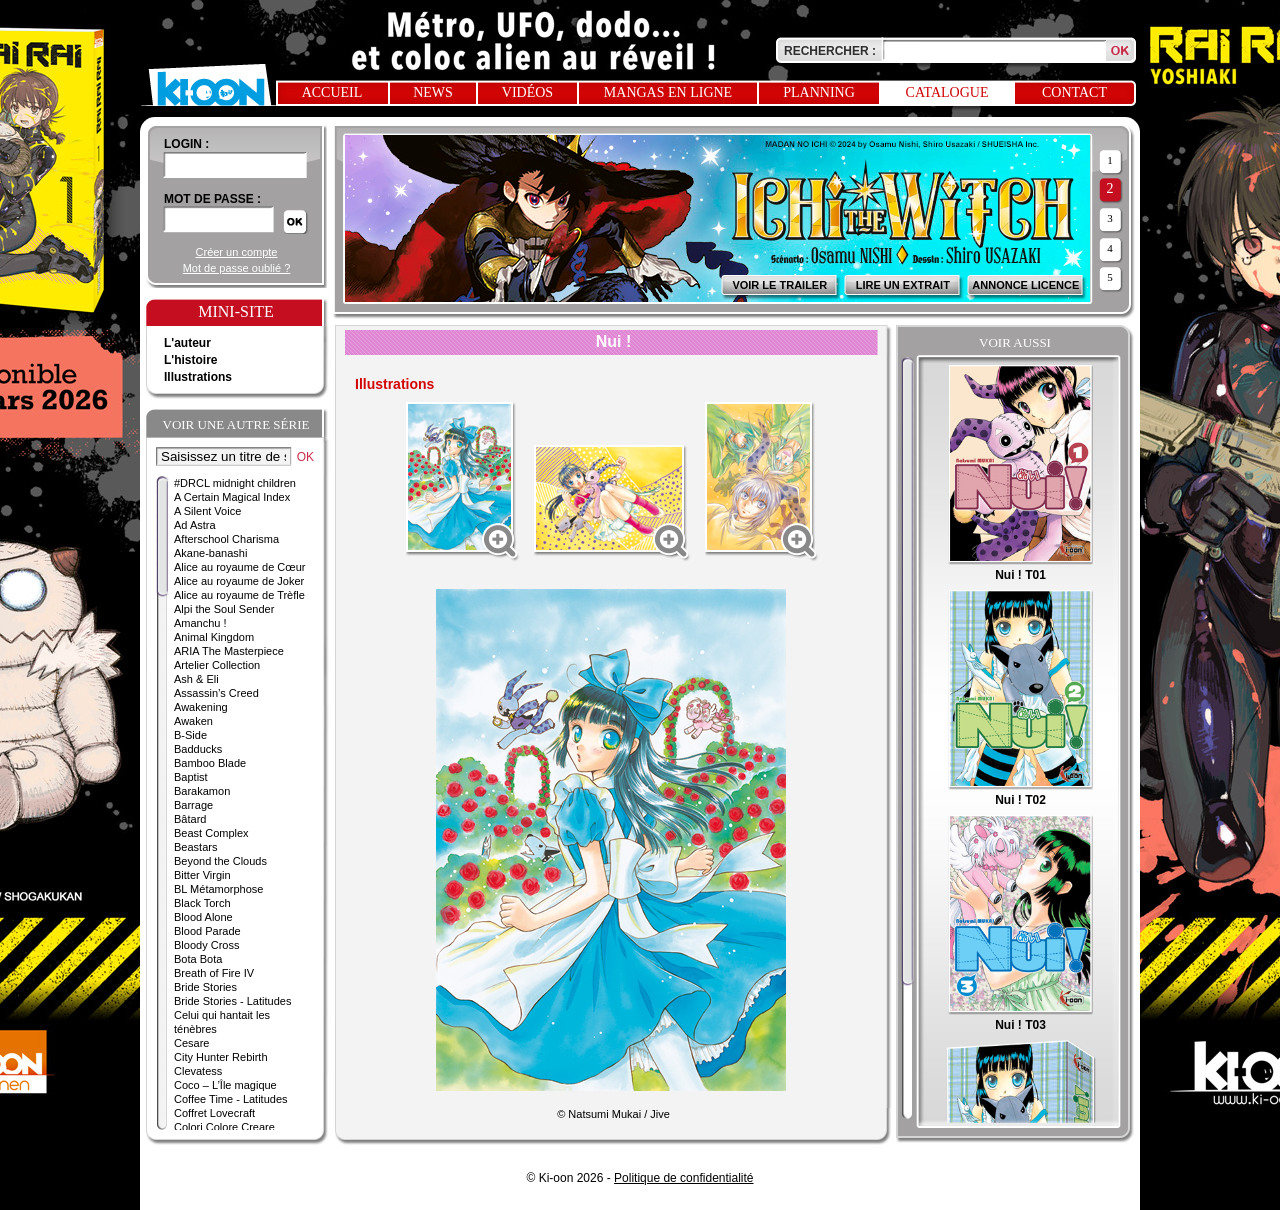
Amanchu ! (200, 623)
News (433, 92)
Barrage (193, 805)
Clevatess (198, 1071)
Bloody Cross (206, 945)
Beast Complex (211, 833)
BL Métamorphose (218, 889)
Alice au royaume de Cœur (239, 567)
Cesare (191, 1043)
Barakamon (202, 791)
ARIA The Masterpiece (229, 651)
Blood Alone (203, 917)
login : (186, 144)
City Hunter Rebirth (221, 1057)
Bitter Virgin (202, 875)
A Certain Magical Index (232, 497)
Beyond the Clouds (220, 861)
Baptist (191, 777)
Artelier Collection (217, 665)
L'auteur (187, 343)
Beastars (195, 847)
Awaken (193, 721)
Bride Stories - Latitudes (232, 1001)
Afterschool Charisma (226, 539)
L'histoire (191, 360)
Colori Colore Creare (224, 1127)
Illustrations (198, 377)
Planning (819, 92)
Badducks (198, 749)
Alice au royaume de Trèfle (239, 595)
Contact (1074, 92)
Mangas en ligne (668, 92)
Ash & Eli (196, 679)
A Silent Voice (207, 511)
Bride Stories (205, 987)
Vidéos (527, 92)
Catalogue (947, 92)
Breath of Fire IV (214, 973)
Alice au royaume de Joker (239, 581)
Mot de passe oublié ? (237, 268)
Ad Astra (195, 525)
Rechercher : (830, 51)
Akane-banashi (210, 553)
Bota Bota (198, 959)
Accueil (332, 92)
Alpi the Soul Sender (224, 609)
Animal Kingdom (214, 637)
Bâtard (190, 819)
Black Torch (202, 903)
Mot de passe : (212, 199)
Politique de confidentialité (683, 1178)
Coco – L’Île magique (225, 1085)
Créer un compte (237, 252)
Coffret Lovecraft (214, 1113)
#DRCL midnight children (235, 483)
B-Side (190, 735)
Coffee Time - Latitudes (231, 1099)
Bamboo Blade (210, 763)
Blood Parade (207, 931)
